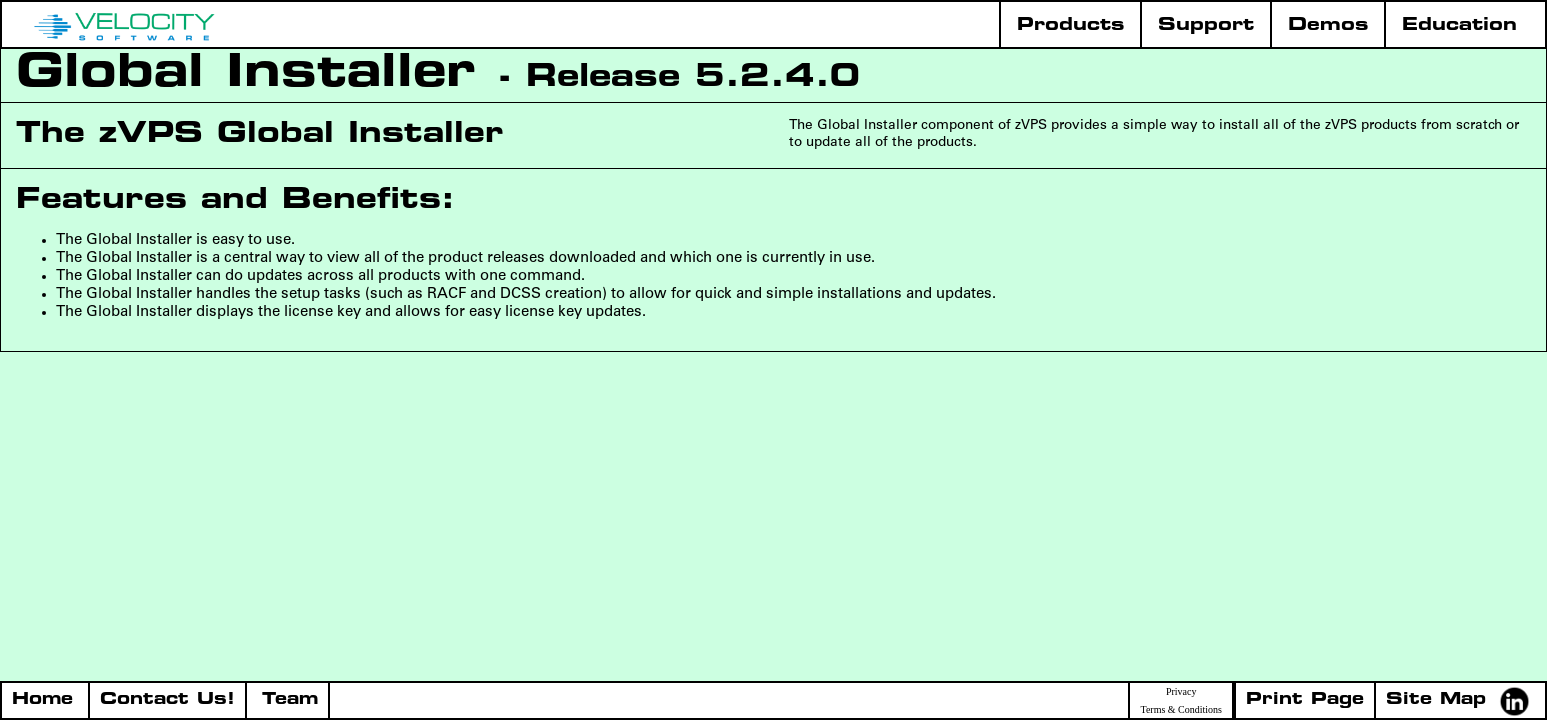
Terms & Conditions (1181, 710)
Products (1070, 25)
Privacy (1181, 692)
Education (1459, 25)
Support (1206, 25)
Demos (1328, 25)
